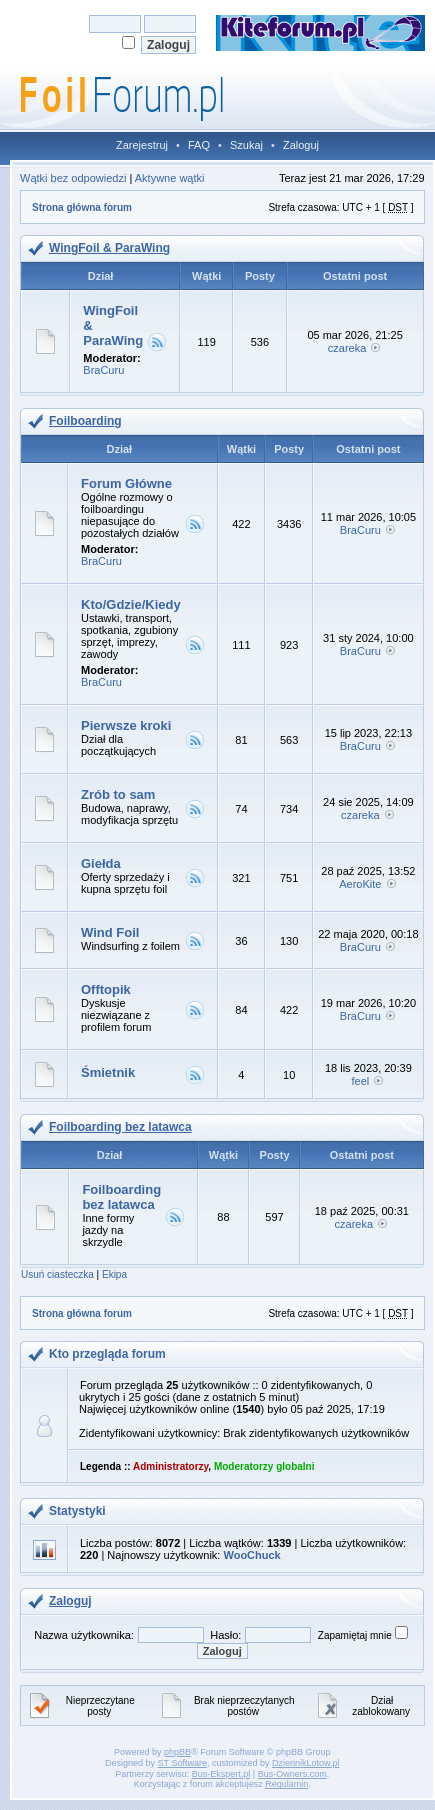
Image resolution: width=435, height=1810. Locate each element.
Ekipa (114, 1274)
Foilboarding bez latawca (120, 1127)
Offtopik (106, 989)
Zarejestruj (142, 145)
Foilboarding (85, 421)
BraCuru (103, 370)
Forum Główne (126, 483)
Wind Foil (110, 932)
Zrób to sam (118, 794)
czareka (347, 348)
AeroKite (360, 884)
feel (360, 1081)
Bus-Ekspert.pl (221, 1774)
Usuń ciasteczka (57, 1274)
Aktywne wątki (170, 178)
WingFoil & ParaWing (109, 248)
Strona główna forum (82, 207)
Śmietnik (108, 1072)
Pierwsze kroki (126, 725)
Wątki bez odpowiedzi (73, 178)
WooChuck (251, 1555)
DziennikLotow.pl (306, 1763)
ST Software (182, 1763)
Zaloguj (301, 145)
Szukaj (246, 145)
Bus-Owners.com (292, 1774)
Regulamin (286, 1784)
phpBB (177, 1752)
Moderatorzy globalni (264, 1466)
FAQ (199, 145)
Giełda (101, 863)
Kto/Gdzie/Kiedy (131, 604)
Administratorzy (170, 1466)
